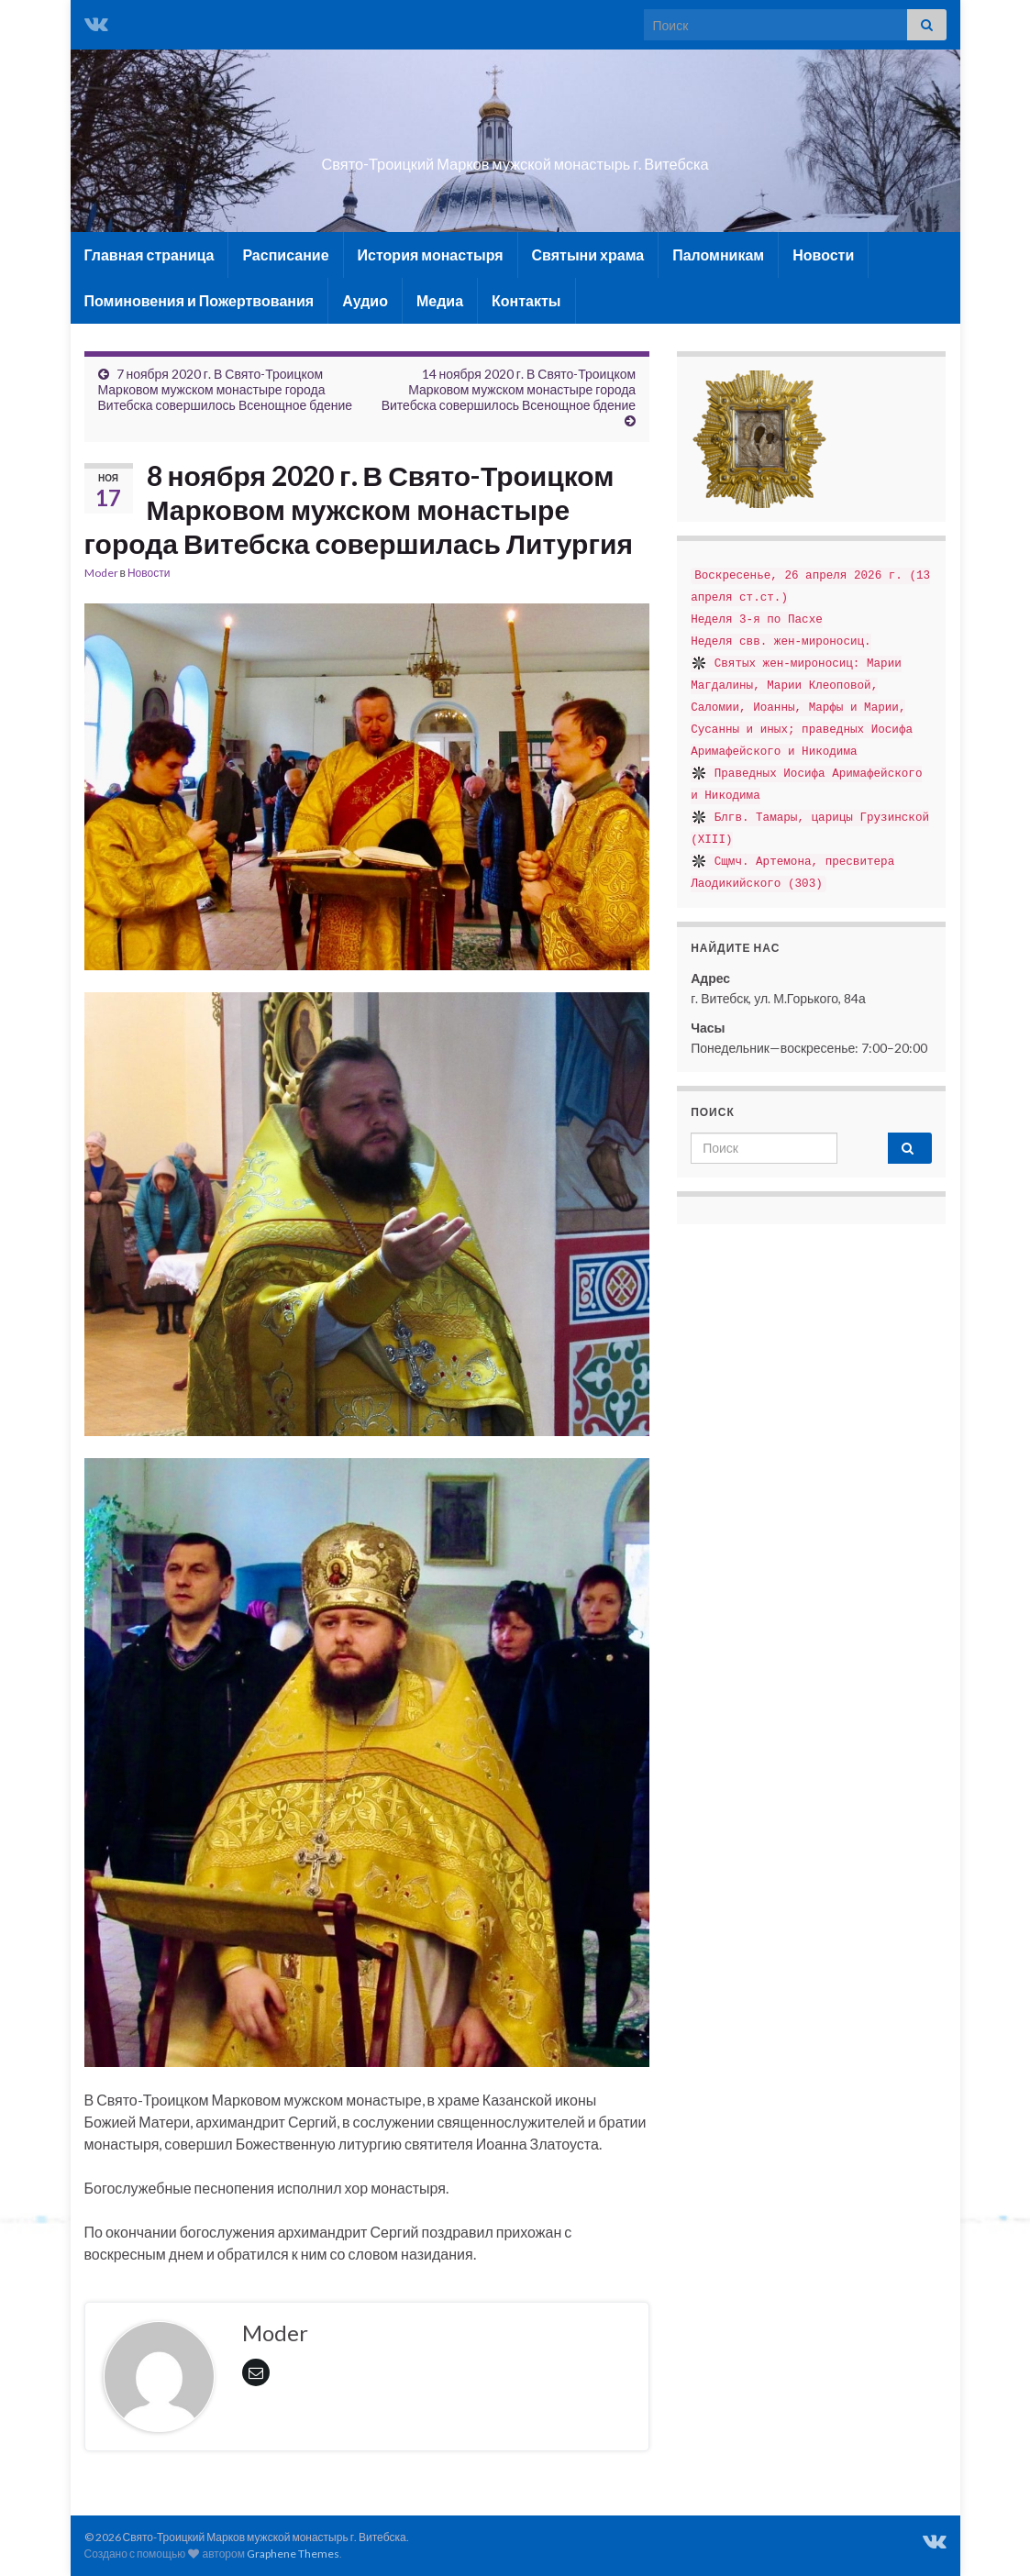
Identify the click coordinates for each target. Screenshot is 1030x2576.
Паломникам (718, 254)
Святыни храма (588, 254)
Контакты (526, 300)
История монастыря (431, 254)
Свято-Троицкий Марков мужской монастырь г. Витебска (515, 158)
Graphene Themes (293, 2553)
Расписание (285, 254)
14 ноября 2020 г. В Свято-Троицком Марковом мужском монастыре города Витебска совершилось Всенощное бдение (509, 389)
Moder (101, 573)
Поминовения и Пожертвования (199, 300)
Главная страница (149, 254)
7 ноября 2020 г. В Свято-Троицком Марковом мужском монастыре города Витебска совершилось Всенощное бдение (225, 389)
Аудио (365, 300)
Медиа (439, 300)
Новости (823, 254)
